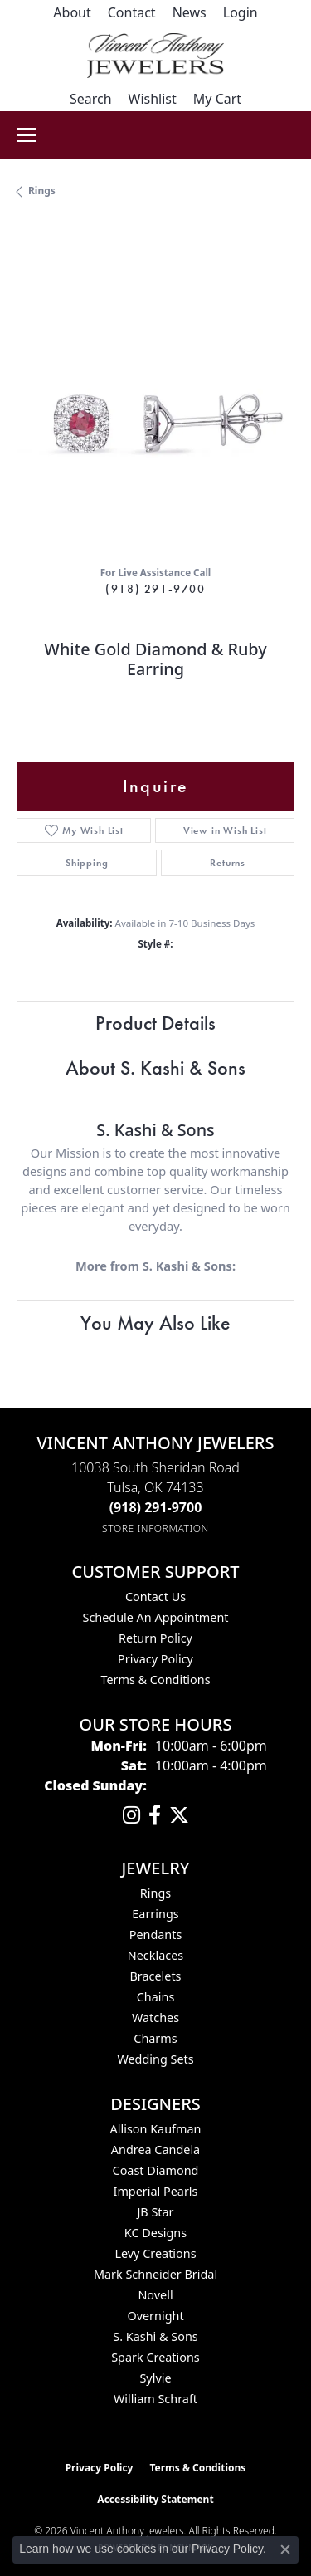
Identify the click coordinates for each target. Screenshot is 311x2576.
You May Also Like (155, 1322)
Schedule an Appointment (155, 1617)
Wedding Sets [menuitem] (155, 2059)
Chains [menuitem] (156, 1997)
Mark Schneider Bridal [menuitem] (155, 2274)
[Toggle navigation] (26, 135)
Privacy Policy (155, 1659)
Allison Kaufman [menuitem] (156, 2129)
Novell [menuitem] (155, 2295)
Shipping (87, 862)
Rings (42, 191)
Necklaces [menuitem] (155, 1955)
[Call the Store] (155, 1507)
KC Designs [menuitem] (155, 2233)
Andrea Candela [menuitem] (155, 2149)
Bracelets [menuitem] (155, 1976)
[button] (240, 12)
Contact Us (155, 1596)
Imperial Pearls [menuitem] (156, 2191)
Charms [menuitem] (155, 2038)
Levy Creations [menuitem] (155, 2253)
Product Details (155, 1023)
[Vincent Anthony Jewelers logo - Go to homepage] (155, 55)
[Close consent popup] (285, 2549)
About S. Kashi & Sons (155, 1067)
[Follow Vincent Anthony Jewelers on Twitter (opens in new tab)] (179, 1815)
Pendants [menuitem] (155, 1934)
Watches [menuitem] (155, 2017)
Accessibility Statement (155, 2499)
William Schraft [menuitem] (155, 2399)
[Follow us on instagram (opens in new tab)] (131, 1815)
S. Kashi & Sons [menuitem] (155, 2336)
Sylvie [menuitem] (155, 2378)
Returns (227, 862)
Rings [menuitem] (155, 1893)
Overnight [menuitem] (155, 2316)
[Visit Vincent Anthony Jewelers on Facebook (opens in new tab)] (154, 1815)
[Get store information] (155, 1528)
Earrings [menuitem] (155, 1914)
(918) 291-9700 (155, 588)
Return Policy (155, 1638)
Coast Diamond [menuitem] (156, 2170)
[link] (71, 12)
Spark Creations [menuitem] (155, 2357)
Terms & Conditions (155, 1679)
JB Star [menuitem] (155, 2212)
